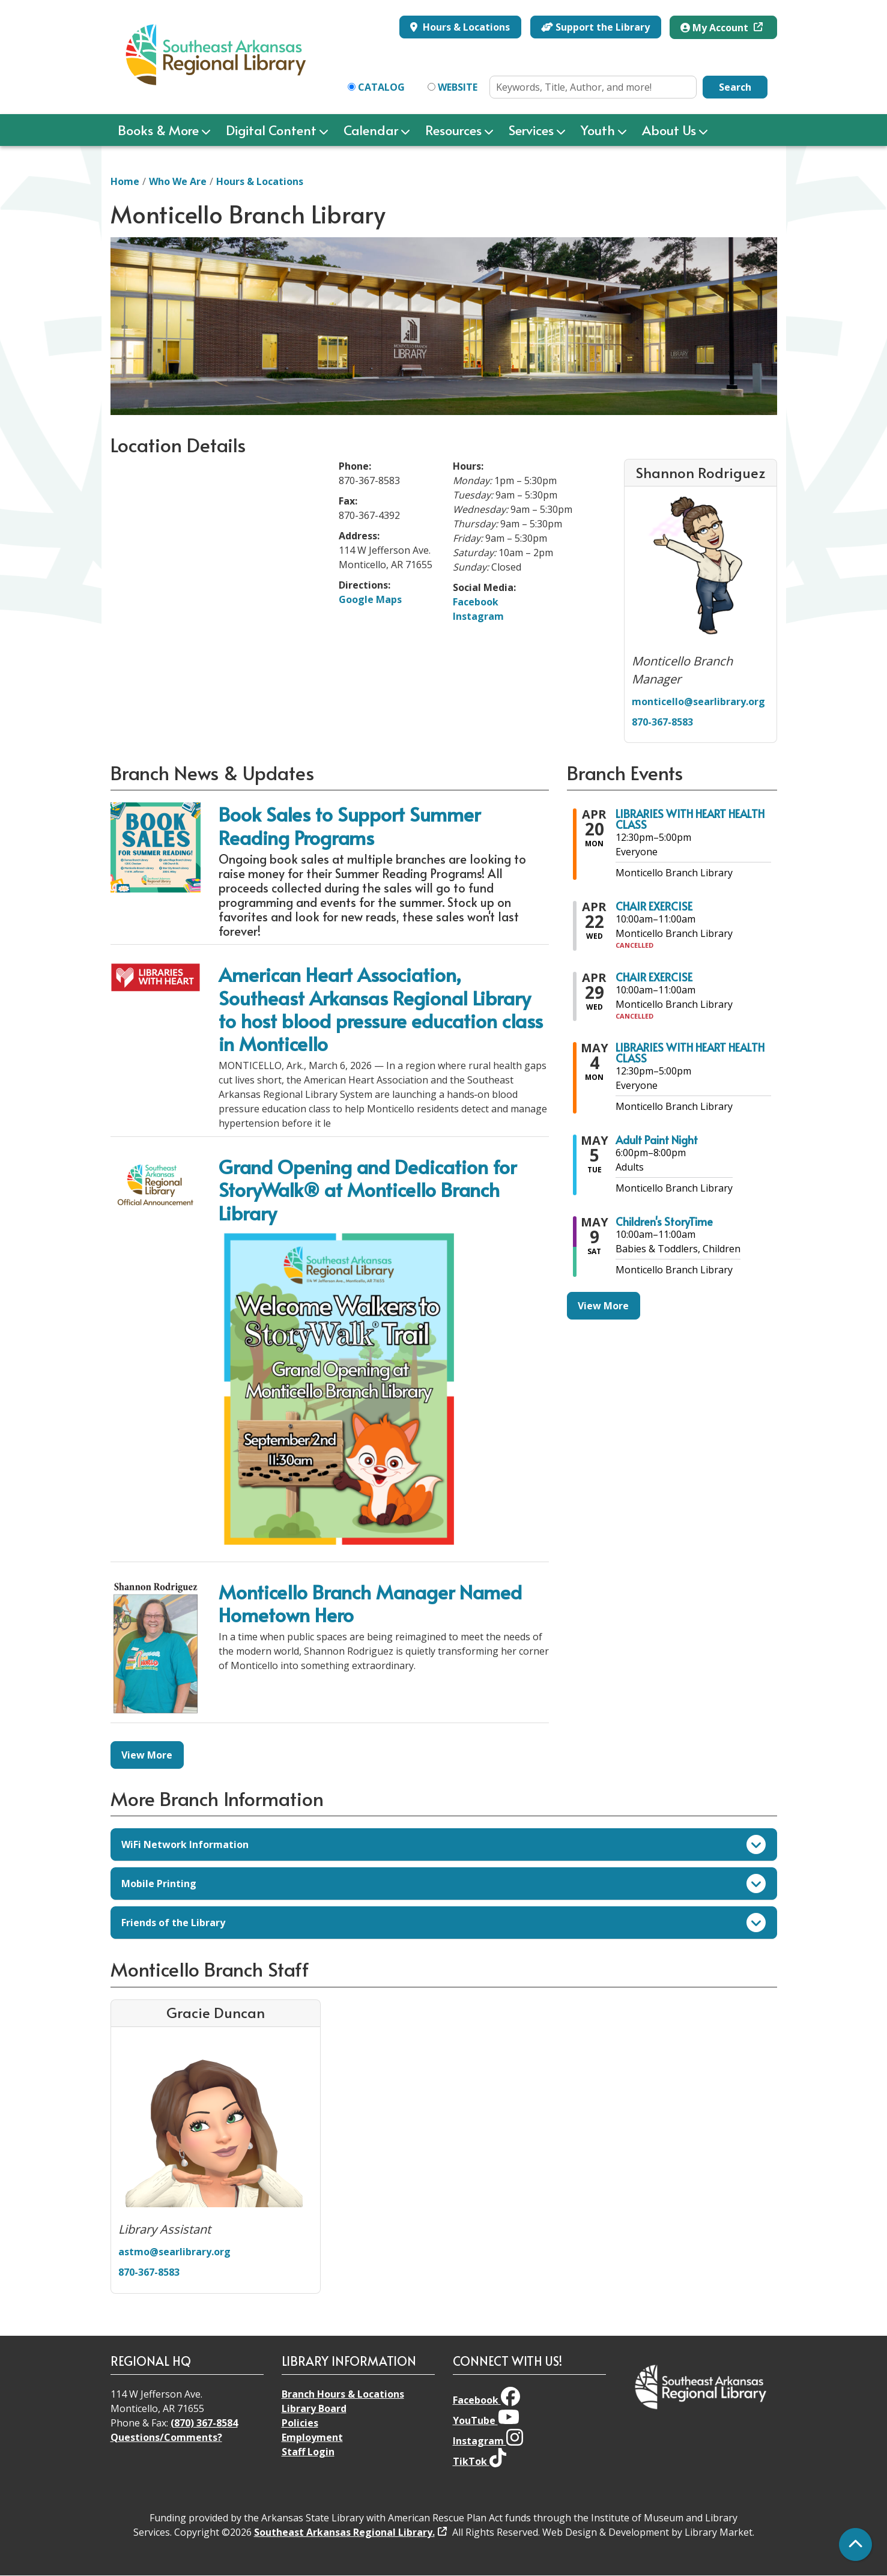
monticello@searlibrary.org (698, 701)
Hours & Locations (465, 27)
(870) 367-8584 (204, 2422)
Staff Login (308, 2451)
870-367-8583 (662, 722)
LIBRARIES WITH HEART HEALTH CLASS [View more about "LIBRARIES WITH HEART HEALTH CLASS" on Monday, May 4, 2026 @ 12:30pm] (690, 1053)
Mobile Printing (443, 1883)
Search (735, 87)
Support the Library (595, 27)
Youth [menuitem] (598, 130)
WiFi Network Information (443, 1844)
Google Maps (370, 599)
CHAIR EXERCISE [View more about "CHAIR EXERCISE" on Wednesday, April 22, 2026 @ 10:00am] (654, 906)
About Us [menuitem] (669, 130)
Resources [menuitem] (453, 130)
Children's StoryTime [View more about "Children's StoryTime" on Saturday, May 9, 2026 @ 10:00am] (664, 1221)
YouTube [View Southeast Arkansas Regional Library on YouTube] (486, 2420)
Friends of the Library (443, 1922)
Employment (312, 2437)
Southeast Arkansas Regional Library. (344, 2532)
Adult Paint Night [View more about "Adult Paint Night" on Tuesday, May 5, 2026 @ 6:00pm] (657, 1140)
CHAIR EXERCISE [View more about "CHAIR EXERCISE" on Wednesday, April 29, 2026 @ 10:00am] (654, 977)
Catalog (381, 87)
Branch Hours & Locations (343, 2394)
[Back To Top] (855, 2544)
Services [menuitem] (531, 130)
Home (124, 181)
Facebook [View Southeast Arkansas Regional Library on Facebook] (486, 2400)
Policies (300, 2422)
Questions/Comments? (166, 2437)
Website (457, 87)
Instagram (478, 616)
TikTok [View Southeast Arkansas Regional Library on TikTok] (479, 2461)
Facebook (475, 601)
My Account (715, 27)
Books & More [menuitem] (158, 130)
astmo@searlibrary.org (174, 2251)
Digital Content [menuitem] (271, 130)
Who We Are (178, 181)
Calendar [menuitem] (371, 130)
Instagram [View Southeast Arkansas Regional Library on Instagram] (488, 2440)
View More (146, 1755)
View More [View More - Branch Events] (603, 1305)
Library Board (314, 2408)
